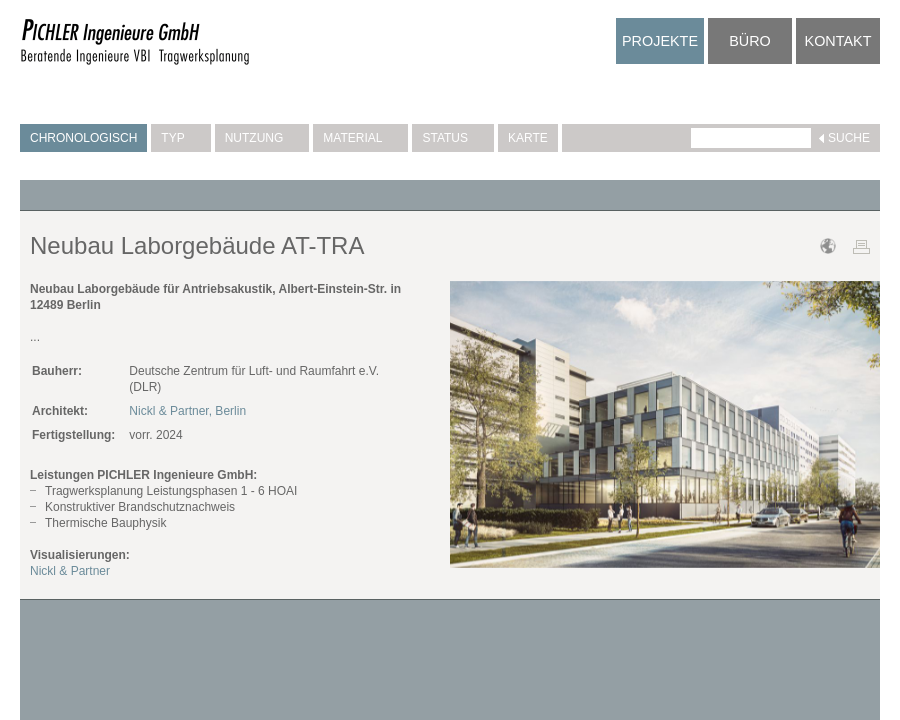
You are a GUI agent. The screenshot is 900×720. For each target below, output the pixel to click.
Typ (180, 138)
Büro (750, 41)
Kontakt (838, 41)
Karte (528, 138)
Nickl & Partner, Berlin (187, 411)
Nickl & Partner (70, 571)
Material (360, 138)
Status (453, 138)
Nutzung (262, 138)
